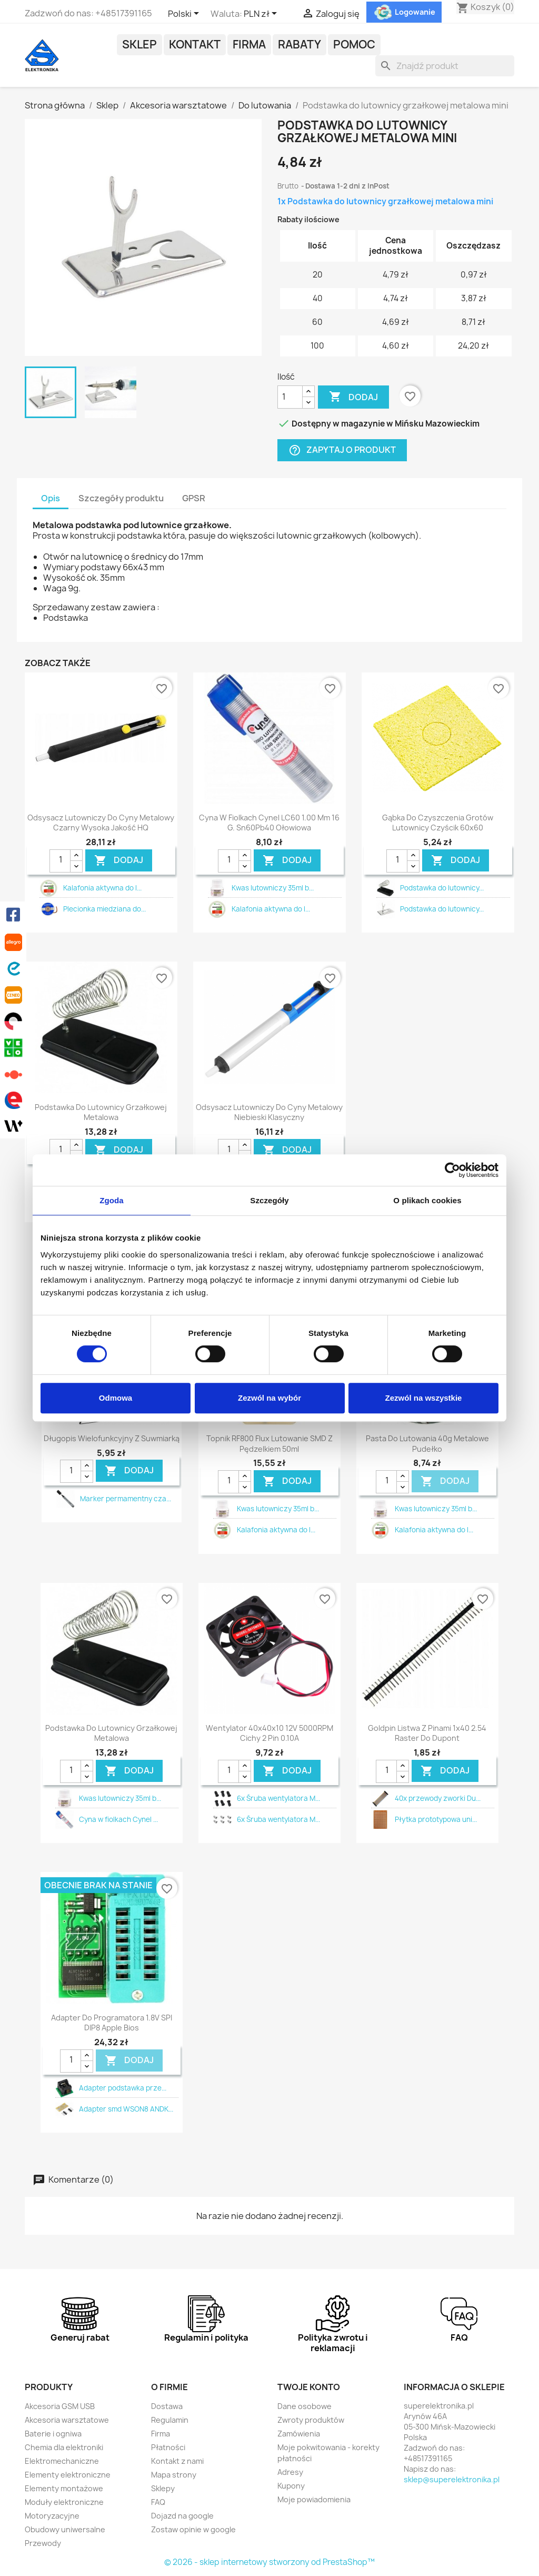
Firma (249, 44)
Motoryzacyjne (52, 2516)
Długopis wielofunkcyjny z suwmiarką (111, 1438)
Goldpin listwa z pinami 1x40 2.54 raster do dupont (427, 1733)
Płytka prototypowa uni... (436, 1819)
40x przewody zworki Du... (438, 1798)
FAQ (158, 2502)
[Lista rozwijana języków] (185, 14)
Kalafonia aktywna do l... (102, 888)
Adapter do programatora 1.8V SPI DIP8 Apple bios (111, 2023)
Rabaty (299, 44)
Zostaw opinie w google (193, 2529)
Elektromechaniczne (62, 2461)
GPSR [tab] (193, 498)
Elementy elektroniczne (68, 2475)
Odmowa (115, 1397)
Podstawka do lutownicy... (442, 888)
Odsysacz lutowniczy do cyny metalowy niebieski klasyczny (269, 1112)
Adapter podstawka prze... (122, 2088)
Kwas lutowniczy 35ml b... (273, 888)
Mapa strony (173, 2475)
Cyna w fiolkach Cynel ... (118, 1819)
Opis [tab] (50, 498)
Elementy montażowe (64, 2488)
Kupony (291, 2486)
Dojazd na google (182, 2516)
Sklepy (163, 2488)
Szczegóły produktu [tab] (121, 498)
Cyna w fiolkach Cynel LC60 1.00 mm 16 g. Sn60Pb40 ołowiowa (269, 823)
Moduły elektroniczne (64, 2502)
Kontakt (195, 44)
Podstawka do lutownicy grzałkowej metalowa (101, 1112)
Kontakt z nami (177, 2461)
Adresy (290, 2472)
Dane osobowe (304, 2406)
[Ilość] (290, 397)
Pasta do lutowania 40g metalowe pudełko (427, 1443)
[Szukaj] (444, 65)
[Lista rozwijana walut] (262, 14)
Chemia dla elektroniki (64, 2447)
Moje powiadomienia (314, 2499)
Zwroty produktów (310, 2420)
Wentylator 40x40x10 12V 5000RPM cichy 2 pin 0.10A (269, 1733)
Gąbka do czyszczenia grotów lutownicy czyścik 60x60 (437, 823)
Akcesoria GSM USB (60, 2406)
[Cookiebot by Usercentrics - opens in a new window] (452, 1170)
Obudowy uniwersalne (65, 2529)
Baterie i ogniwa (53, 2434)
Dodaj (353, 397)
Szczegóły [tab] (269, 1200)
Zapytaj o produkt (342, 450)
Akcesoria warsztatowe (67, 2420)
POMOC (354, 44)
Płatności (168, 2447)
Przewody (43, 2543)
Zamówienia (298, 2434)
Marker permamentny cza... (125, 1498)
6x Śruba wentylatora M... (278, 1798)
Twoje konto (308, 2387)
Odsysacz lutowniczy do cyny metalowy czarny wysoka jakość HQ (100, 823)
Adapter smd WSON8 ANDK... (126, 2109)
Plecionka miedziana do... (104, 909)
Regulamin (169, 2420)
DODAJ (118, 860)
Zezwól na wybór (269, 1397)
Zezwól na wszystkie (423, 1397)
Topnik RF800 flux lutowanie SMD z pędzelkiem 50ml (269, 1443)
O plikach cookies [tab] (427, 1200)
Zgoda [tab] (111, 1200)
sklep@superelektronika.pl (452, 2479)
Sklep (139, 44)
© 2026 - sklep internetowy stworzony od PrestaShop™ (269, 2562)
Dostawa (167, 2406)
